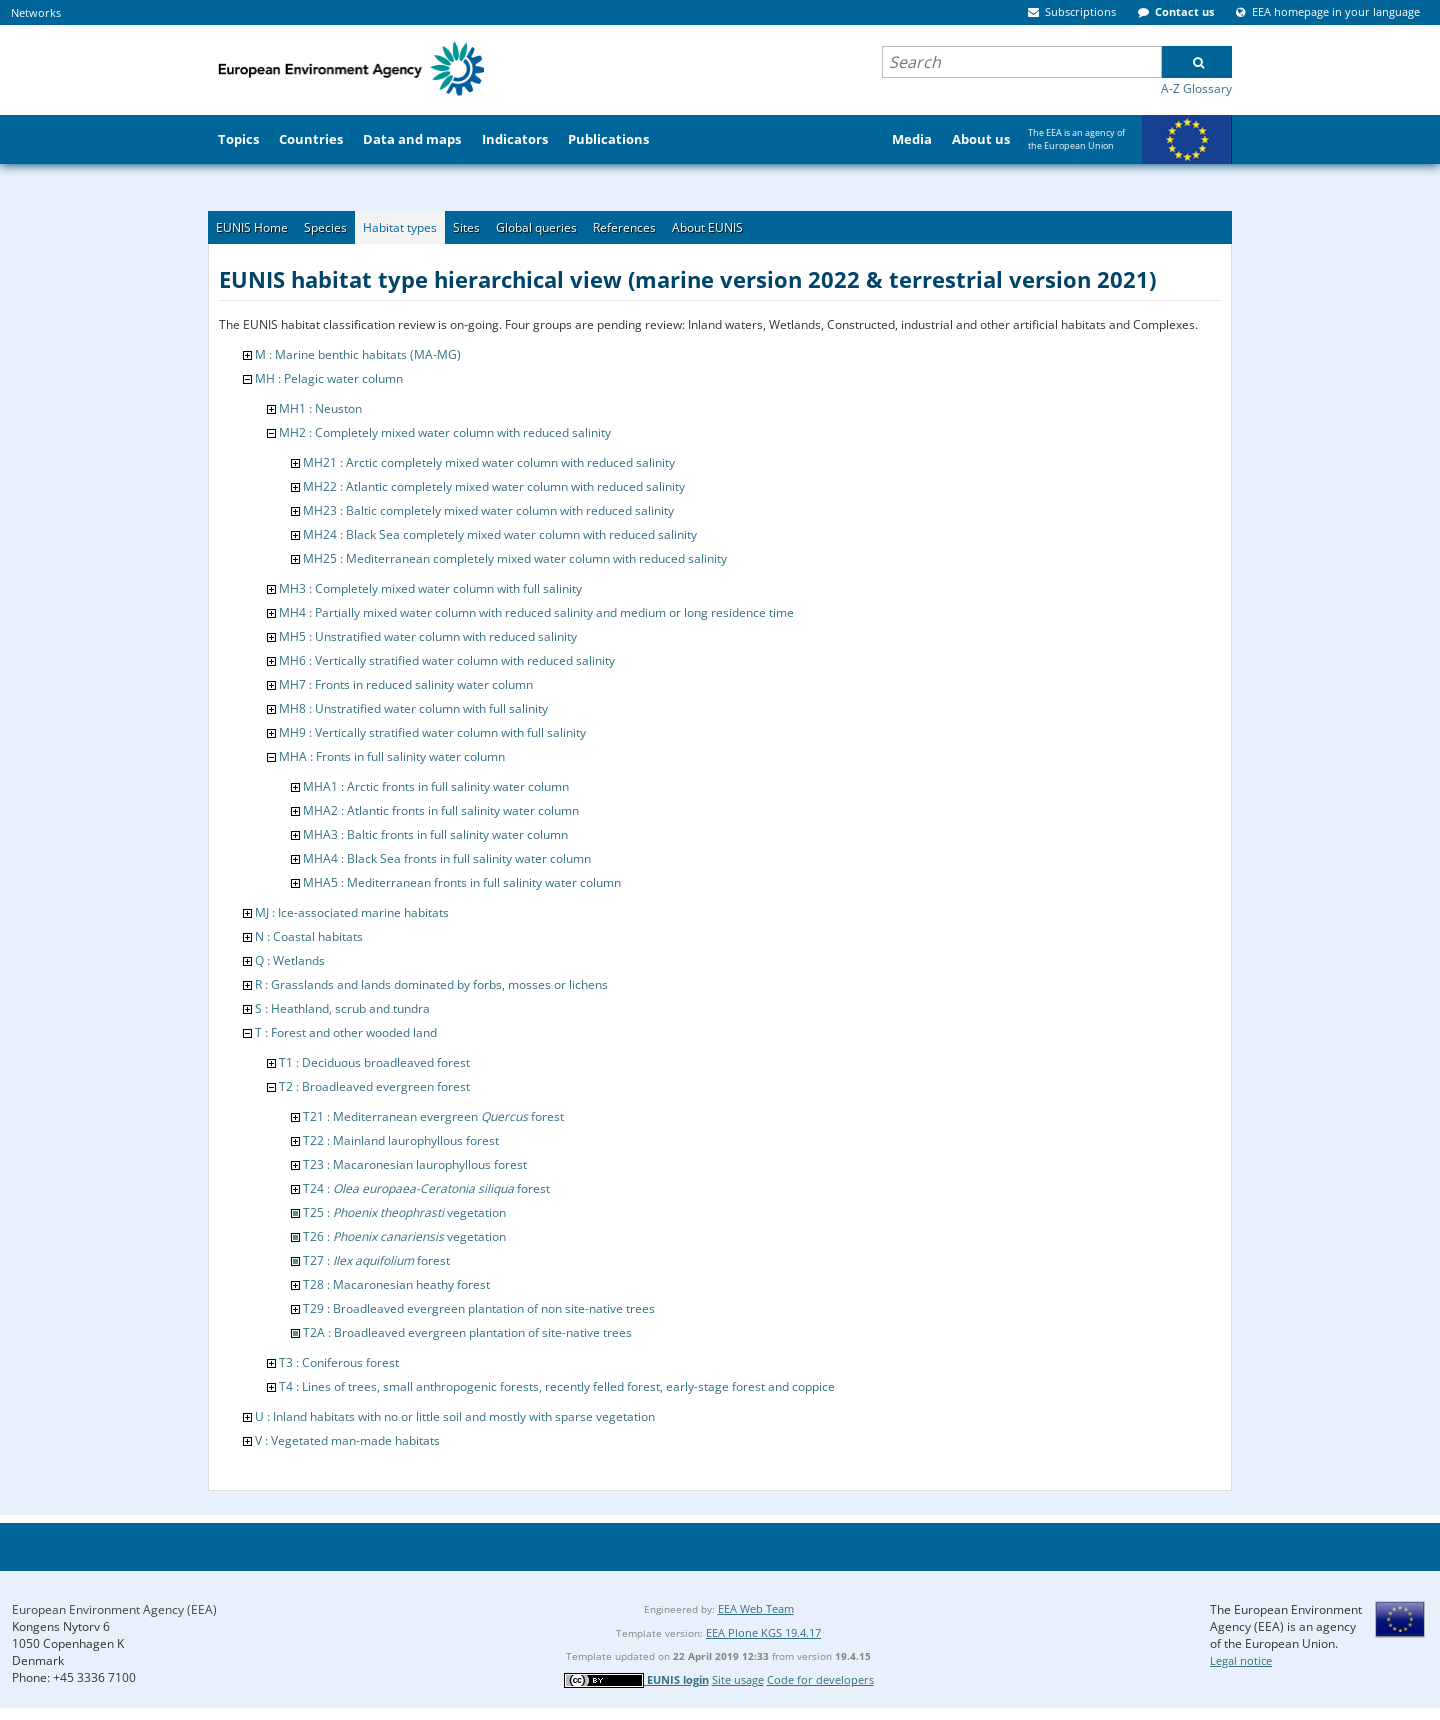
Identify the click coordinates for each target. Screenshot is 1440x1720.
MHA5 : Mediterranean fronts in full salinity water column (462, 882)
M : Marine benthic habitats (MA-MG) (358, 354)
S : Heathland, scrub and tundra (342, 1008)
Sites (466, 227)
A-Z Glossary (1196, 88)
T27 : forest (376, 1260)
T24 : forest (426, 1188)
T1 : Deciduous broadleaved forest (374, 1062)
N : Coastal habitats (309, 936)
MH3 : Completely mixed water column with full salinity (430, 588)
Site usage (738, 1679)
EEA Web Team (756, 1608)
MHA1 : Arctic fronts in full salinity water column (436, 786)
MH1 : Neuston (320, 408)
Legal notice (1241, 1660)
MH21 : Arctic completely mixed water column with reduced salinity (489, 462)
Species (325, 227)
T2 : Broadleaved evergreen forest (374, 1086)
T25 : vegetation (404, 1212)
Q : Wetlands (290, 960)
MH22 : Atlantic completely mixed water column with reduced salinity (494, 486)
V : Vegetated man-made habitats (347, 1440)
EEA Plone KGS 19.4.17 (763, 1632)
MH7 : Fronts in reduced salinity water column (406, 684)
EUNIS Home (252, 227)
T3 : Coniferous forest (339, 1362)
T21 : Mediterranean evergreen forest (433, 1116)
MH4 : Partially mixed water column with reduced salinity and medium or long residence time (536, 612)
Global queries (536, 227)
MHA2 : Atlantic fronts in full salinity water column (441, 810)
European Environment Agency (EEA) (114, 1609)
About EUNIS (707, 227)
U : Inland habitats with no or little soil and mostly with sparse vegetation (455, 1416)
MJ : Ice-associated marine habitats (352, 912)
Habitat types (400, 227)
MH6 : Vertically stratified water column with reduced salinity (447, 660)
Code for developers (820, 1679)
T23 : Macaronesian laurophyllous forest (415, 1164)
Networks (36, 12)
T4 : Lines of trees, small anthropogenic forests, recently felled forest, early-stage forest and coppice (557, 1386)
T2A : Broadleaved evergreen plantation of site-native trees (467, 1332)
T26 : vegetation (404, 1236)
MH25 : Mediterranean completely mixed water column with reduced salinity (515, 558)
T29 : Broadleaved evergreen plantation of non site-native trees (479, 1308)
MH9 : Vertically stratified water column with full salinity (432, 732)
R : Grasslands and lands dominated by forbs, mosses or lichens (431, 984)
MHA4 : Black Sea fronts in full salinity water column (447, 858)
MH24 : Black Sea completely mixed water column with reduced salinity (500, 534)
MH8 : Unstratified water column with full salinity (413, 708)
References (624, 227)
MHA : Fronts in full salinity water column (392, 756)
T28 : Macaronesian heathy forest (396, 1284)
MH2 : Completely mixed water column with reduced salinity (445, 432)
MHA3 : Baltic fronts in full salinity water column (435, 834)
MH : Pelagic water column (329, 378)
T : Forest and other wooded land (346, 1032)
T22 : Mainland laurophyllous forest (401, 1140)
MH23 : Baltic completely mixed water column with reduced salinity (488, 510)
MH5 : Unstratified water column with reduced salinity (428, 636)
